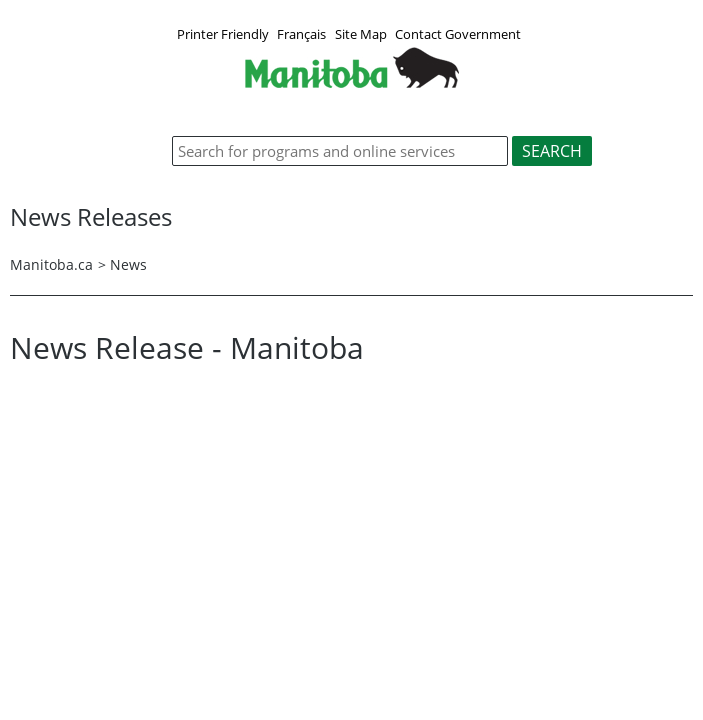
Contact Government (458, 34)
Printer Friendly (223, 34)
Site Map (361, 34)
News (128, 264)
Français (301, 34)
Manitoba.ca (51, 264)
